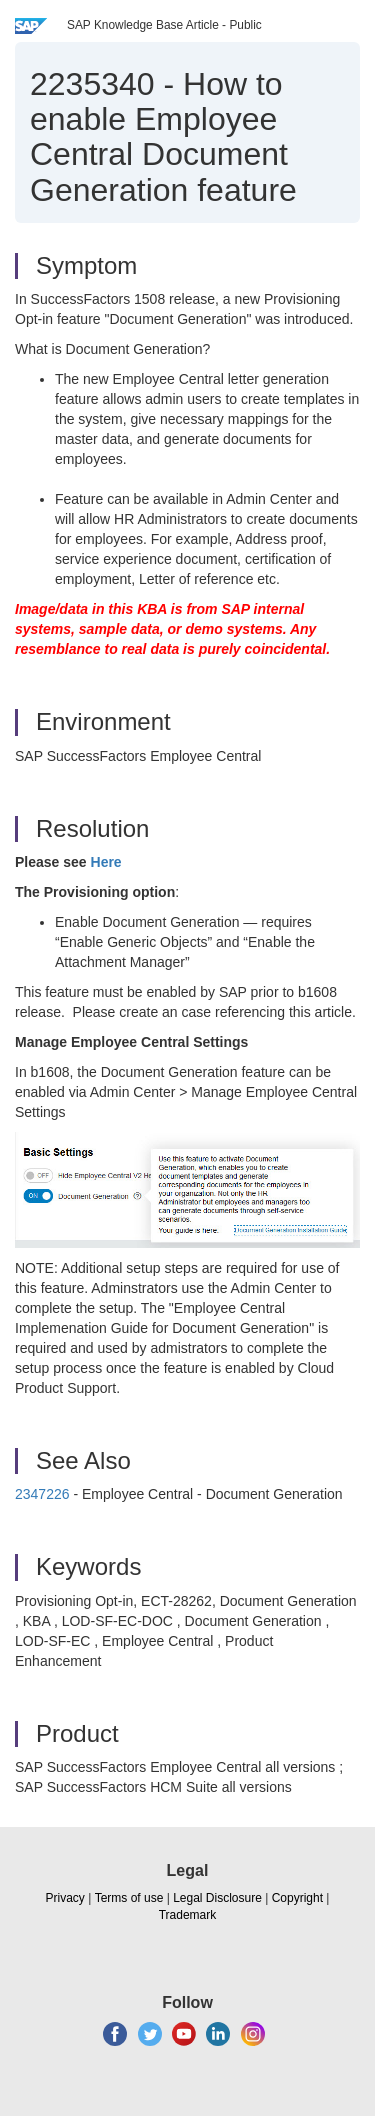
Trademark (188, 1915)
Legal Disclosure (217, 1898)
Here (106, 862)
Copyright (297, 1898)
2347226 (42, 1494)
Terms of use (129, 1898)
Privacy (65, 1898)
